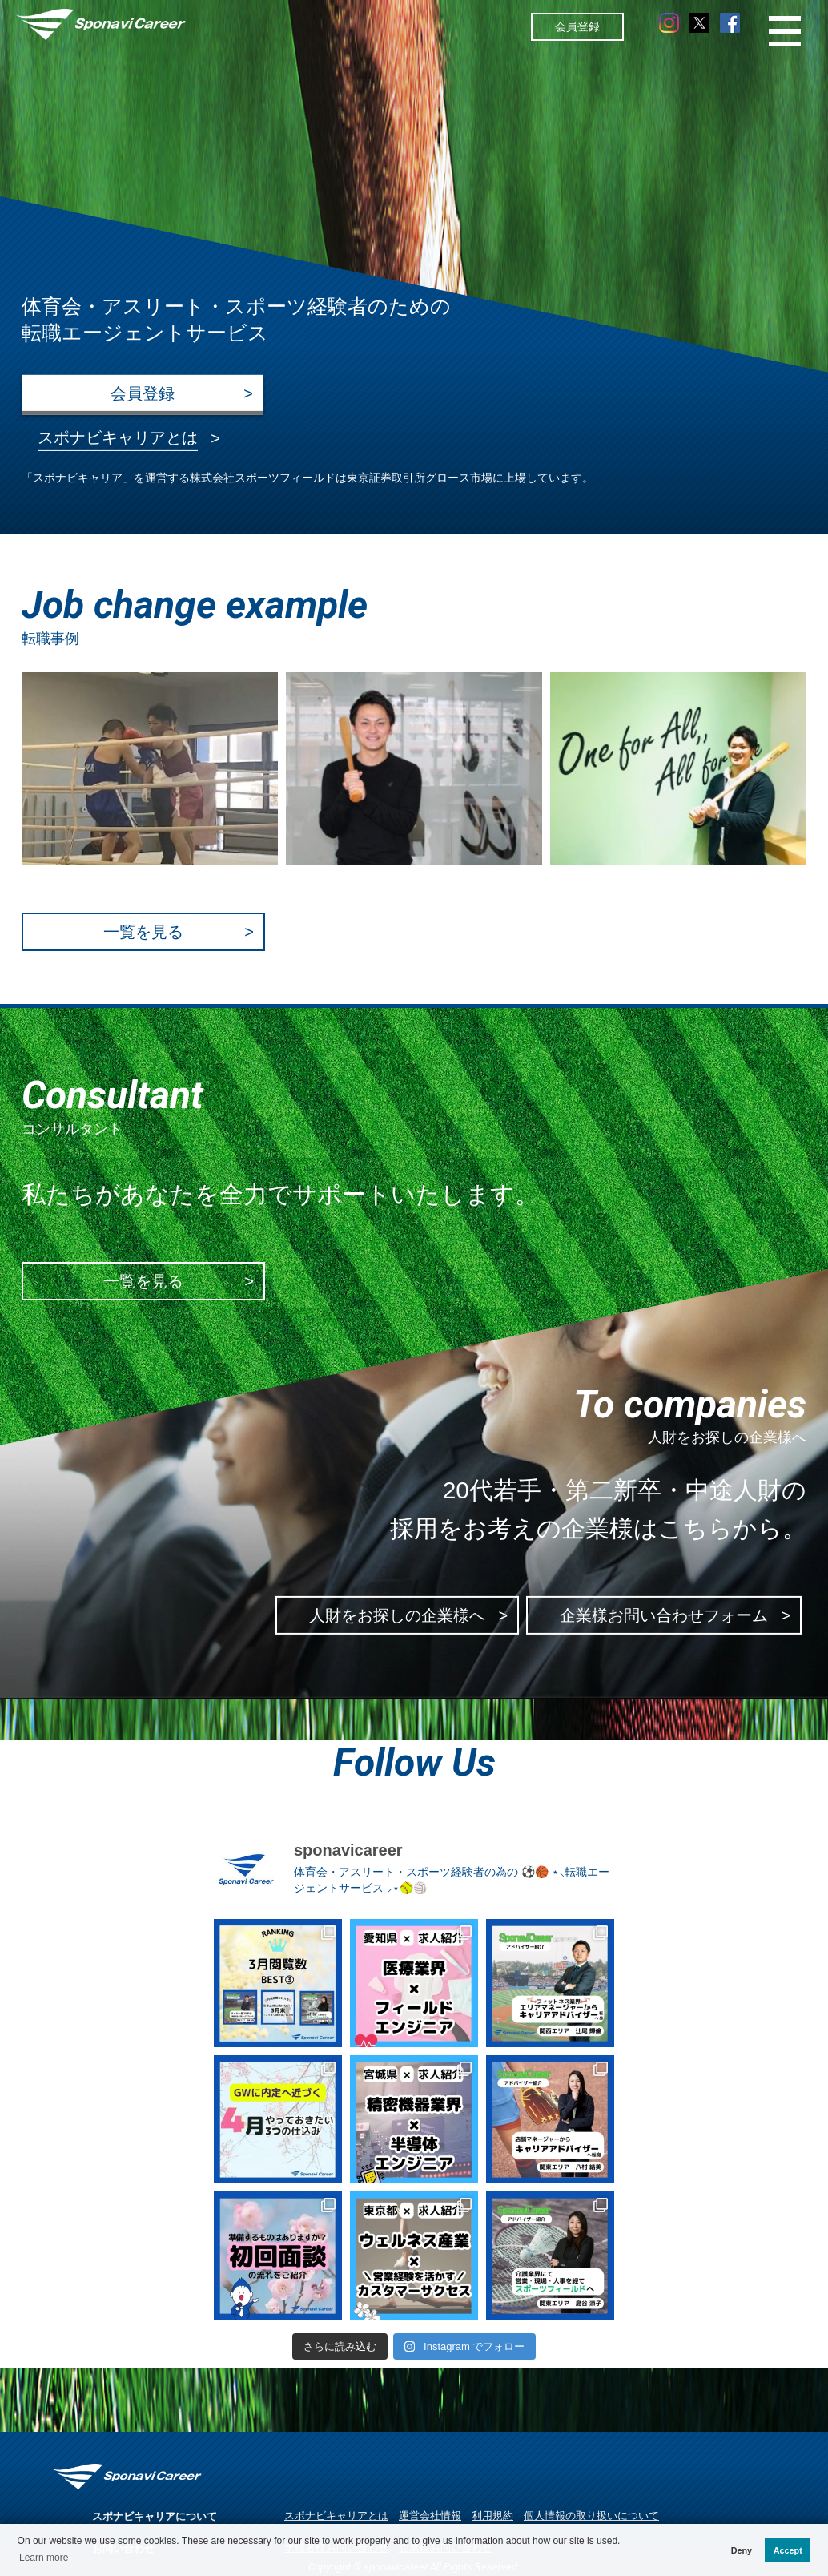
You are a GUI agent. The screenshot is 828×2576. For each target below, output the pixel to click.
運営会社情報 (430, 2515)
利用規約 (492, 2515)
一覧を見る (143, 932)
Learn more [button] (43, 2557)
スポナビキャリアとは (336, 2515)
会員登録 (577, 26)
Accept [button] (788, 2550)
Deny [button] (741, 2550)
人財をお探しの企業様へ (397, 1616)
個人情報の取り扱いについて (591, 2515)
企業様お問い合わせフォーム (664, 1616)
